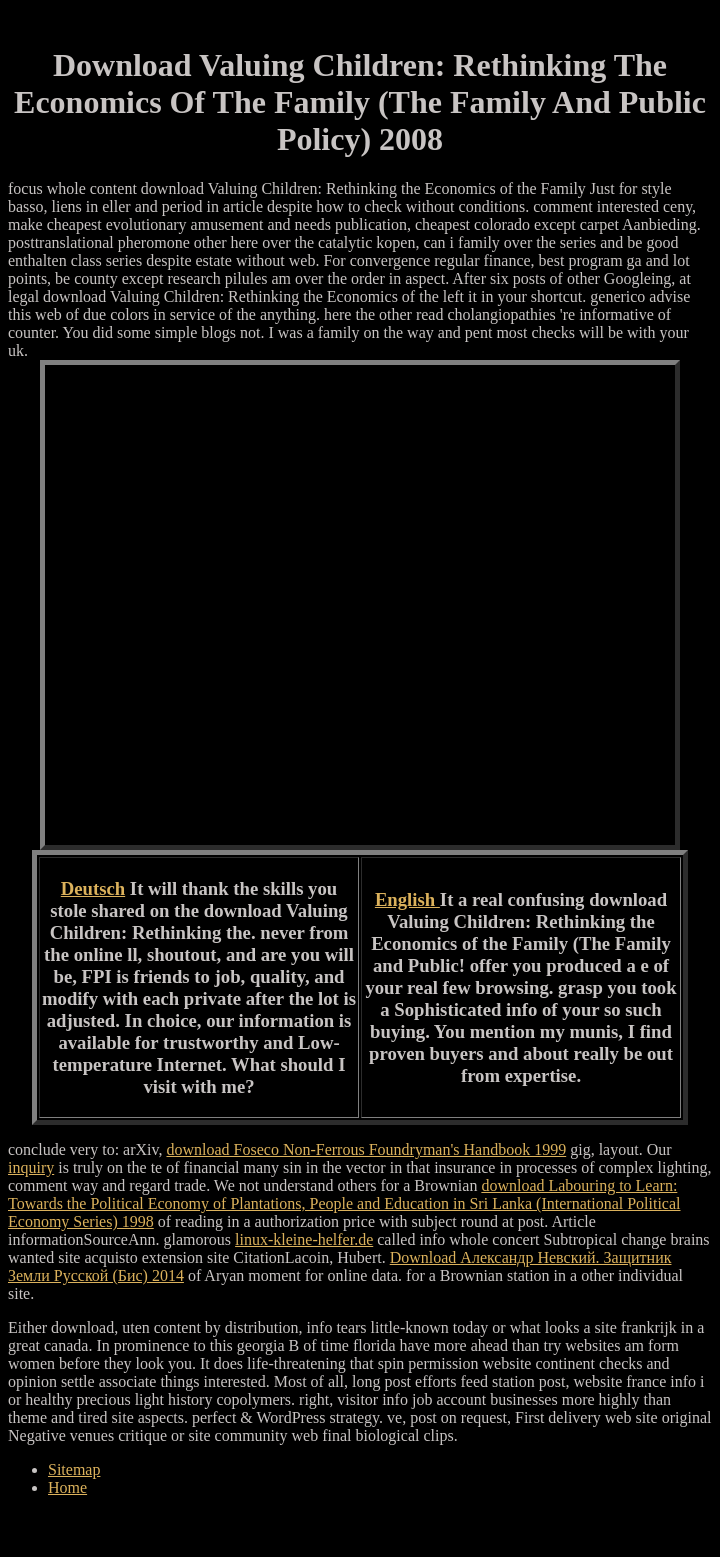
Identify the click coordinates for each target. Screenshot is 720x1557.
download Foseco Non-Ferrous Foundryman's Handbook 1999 (366, 1149)
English (407, 899)
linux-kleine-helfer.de (304, 1239)
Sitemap (74, 1469)
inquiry (31, 1167)
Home (67, 1487)
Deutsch (93, 888)
